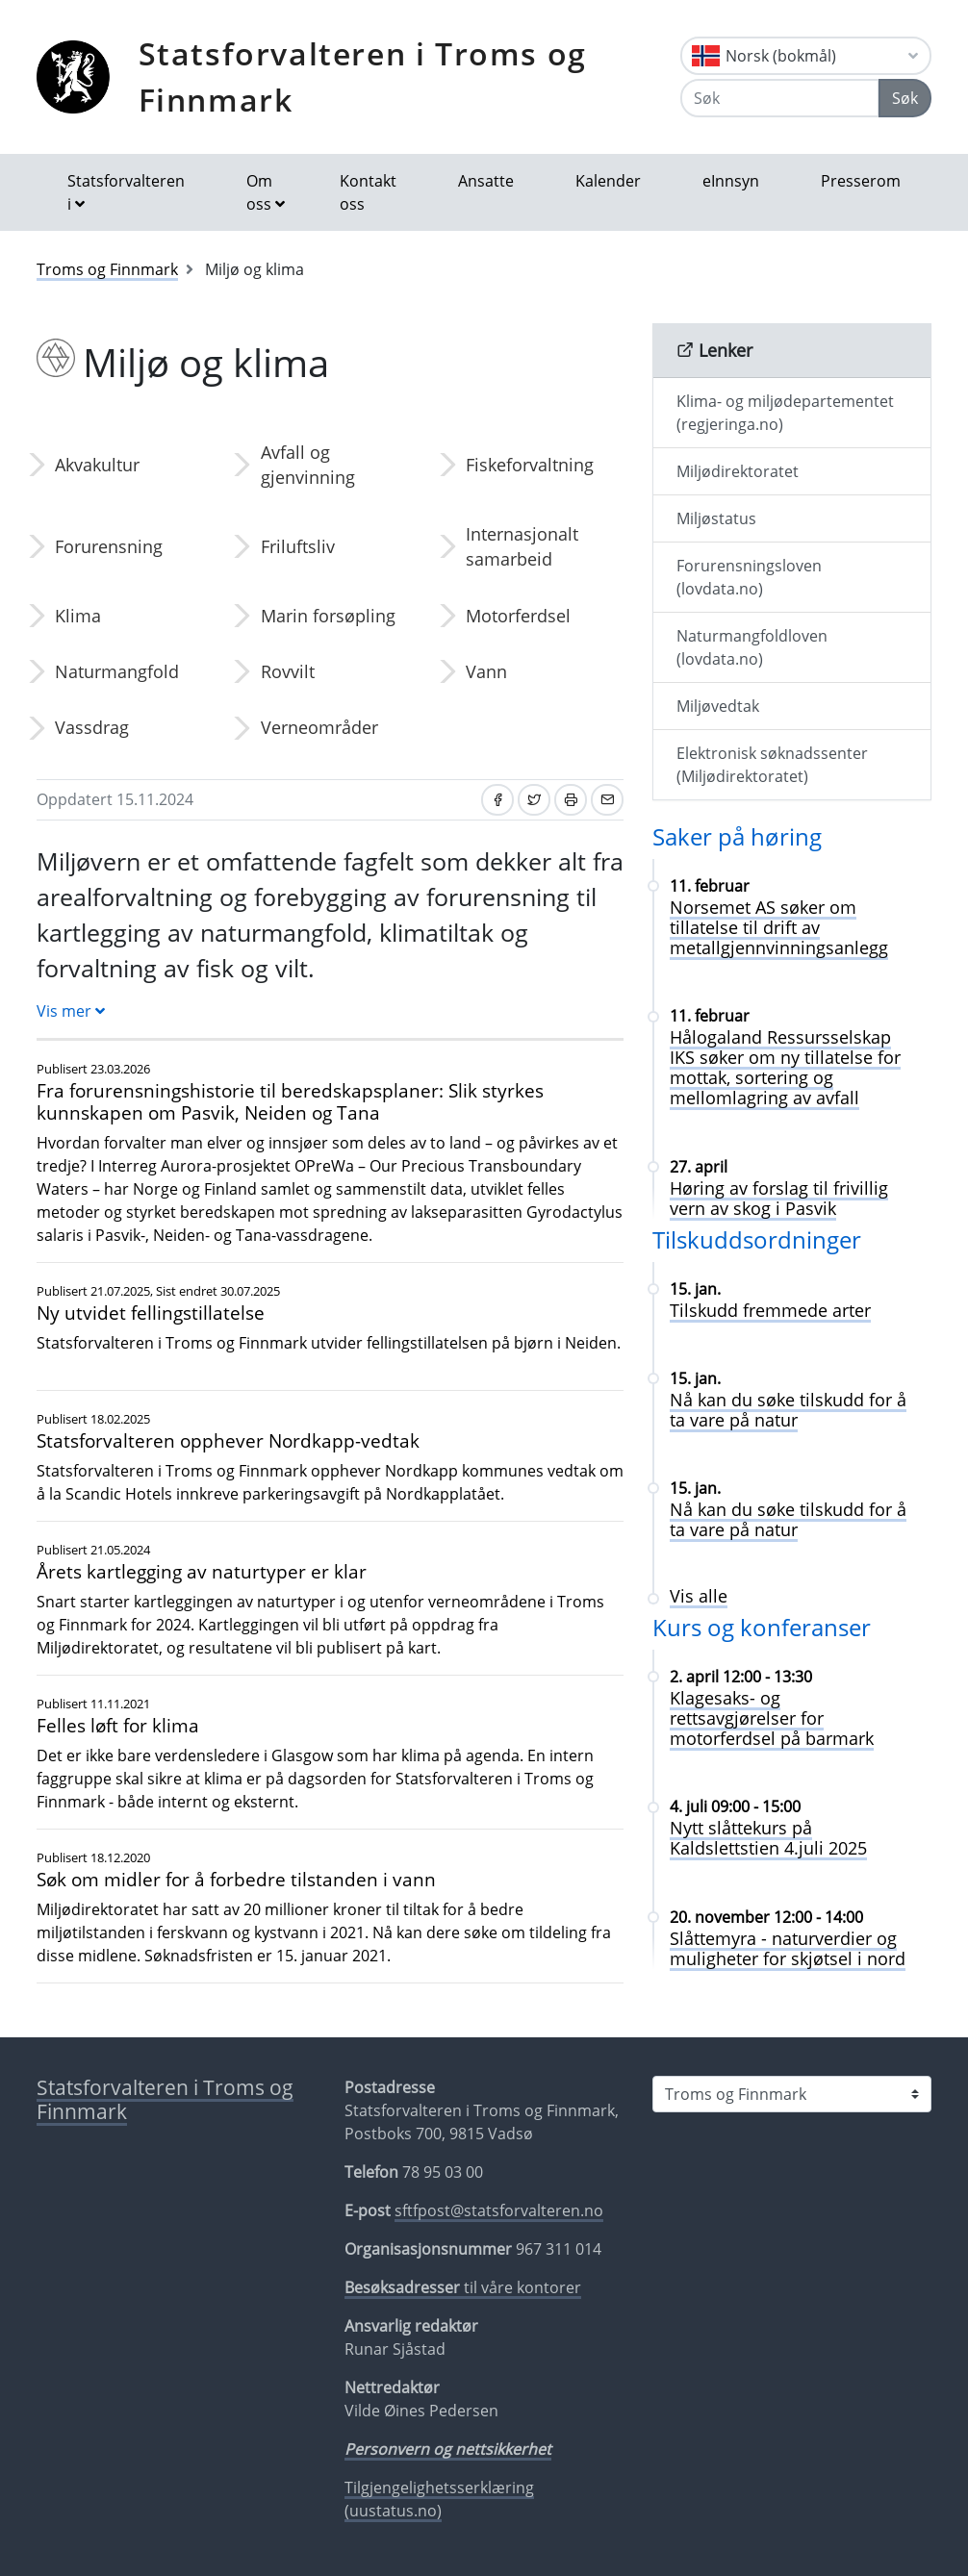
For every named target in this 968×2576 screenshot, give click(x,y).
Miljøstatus (716, 518)
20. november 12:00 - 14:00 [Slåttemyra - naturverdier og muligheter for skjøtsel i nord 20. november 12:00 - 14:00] (766, 1917)
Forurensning (109, 546)
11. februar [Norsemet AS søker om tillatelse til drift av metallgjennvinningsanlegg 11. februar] (710, 886)
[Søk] (779, 98)
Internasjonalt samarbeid (522, 546)
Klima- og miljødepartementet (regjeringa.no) (785, 413)
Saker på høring (737, 836)
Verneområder (319, 727)
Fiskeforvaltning (530, 464)
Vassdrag (92, 727)
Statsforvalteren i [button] (126, 192)
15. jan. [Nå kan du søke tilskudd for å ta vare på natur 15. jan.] (695, 1378)
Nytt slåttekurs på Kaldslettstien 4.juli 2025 (768, 1837)
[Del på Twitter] (534, 800)
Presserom (861, 180)
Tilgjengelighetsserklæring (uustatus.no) (439, 2499)
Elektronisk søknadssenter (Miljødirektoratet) (772, 765)
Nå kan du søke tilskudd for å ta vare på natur (788, 1409)
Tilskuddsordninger (756, 1239)
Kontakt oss (368, 192)
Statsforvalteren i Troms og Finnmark (363, 76)
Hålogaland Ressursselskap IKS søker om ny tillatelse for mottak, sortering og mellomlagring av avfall (785, 1067)
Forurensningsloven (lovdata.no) (749, 577)
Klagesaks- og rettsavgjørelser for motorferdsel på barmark (772, 1718)
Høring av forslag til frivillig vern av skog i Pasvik (779, 1198)
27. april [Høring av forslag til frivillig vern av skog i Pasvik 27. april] (698, 1166)
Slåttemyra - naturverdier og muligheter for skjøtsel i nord (787, 1948)
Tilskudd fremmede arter (770, 1310)
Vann (486, 671)
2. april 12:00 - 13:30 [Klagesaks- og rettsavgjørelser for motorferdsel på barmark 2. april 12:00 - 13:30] (741, 1676)
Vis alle (698, 1595)
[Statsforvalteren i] (791, 2094)
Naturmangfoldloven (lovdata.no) (752, 647)
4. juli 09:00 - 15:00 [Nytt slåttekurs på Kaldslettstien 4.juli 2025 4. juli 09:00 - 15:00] (735, 1806)
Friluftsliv (298, 546)
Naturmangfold (117, 671)
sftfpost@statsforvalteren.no (499, 2210)
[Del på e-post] (607, 800)
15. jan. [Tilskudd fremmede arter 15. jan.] (695, 1289)
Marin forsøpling (328, 615)
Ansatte (486, 180)
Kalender (608, 180)
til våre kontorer (462, 2287)
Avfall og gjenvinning (308, 465)
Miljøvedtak (717, 706)
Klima (78, 615)
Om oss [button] (259, 192)
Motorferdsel (518, 615)
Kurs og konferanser (761, 1627)
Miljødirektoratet (737, 471)
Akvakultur (97, 464)
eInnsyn (730, 180)
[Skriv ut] (570, 800)
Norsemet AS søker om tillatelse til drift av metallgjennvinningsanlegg (779, 927)
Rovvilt (288, 671)
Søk (905, 98)
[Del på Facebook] (497, 800)
